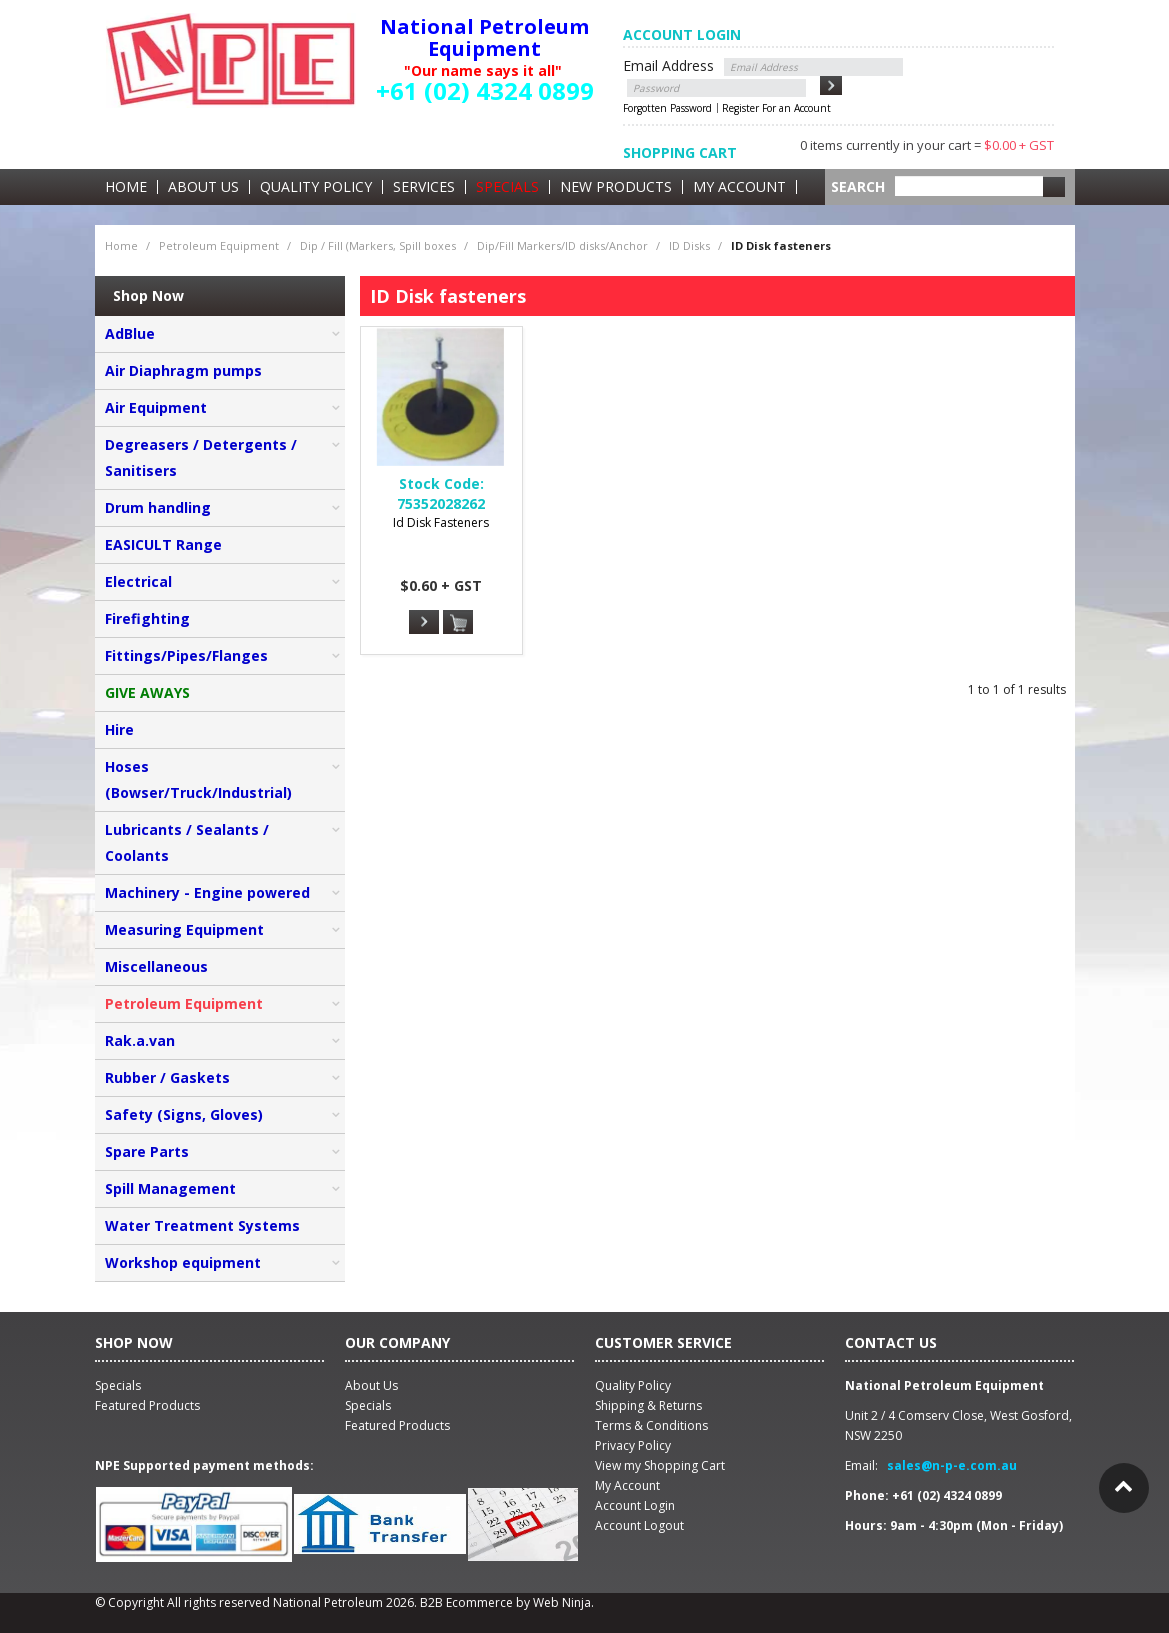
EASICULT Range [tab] (163, 544)
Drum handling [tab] (158, 507)
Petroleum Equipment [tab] (184, 1003)
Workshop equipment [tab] (183, 1262)
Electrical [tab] (138, 581)
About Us (203, 187)
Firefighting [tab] (147, 618)
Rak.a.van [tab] (140, 1040)
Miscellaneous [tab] (156, 966)
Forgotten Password (667, 108)
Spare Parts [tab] (147, 1151)
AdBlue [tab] (130, 333)
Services (424, 187)
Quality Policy (316, 187)
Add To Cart (458, 623)
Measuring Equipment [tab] (184, 929)
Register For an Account (776, 108)
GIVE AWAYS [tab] (147, 692)
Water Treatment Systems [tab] (202, 1225)
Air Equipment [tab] (156, 407)
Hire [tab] (119, 729)
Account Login (635, 1505)
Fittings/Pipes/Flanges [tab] (186, 655)
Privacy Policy (633, 1445)
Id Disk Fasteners (441, 522)
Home (126, 187)
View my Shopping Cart (660, 1465)
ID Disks (689, 245)
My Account (739, 187)
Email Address (668, 65)
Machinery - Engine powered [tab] (207, 892)
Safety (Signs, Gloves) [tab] (184, 1114)
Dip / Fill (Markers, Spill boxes (378, 245)
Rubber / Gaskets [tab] (167, 1077)
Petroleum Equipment (219, 245)
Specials (507, 187)
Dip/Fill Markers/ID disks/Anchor (562, 245)
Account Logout (639, 1525)
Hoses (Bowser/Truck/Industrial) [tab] (198, 779)
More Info (424, 622)
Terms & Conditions (651, 1425)
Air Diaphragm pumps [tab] (183, 370)
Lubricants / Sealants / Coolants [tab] (187, 842)
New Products (616, 187)
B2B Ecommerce (466, 1602)
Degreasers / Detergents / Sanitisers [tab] (201, 457)
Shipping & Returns (648, 1405)
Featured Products (397, 1425)
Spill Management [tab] (170, 1188)
